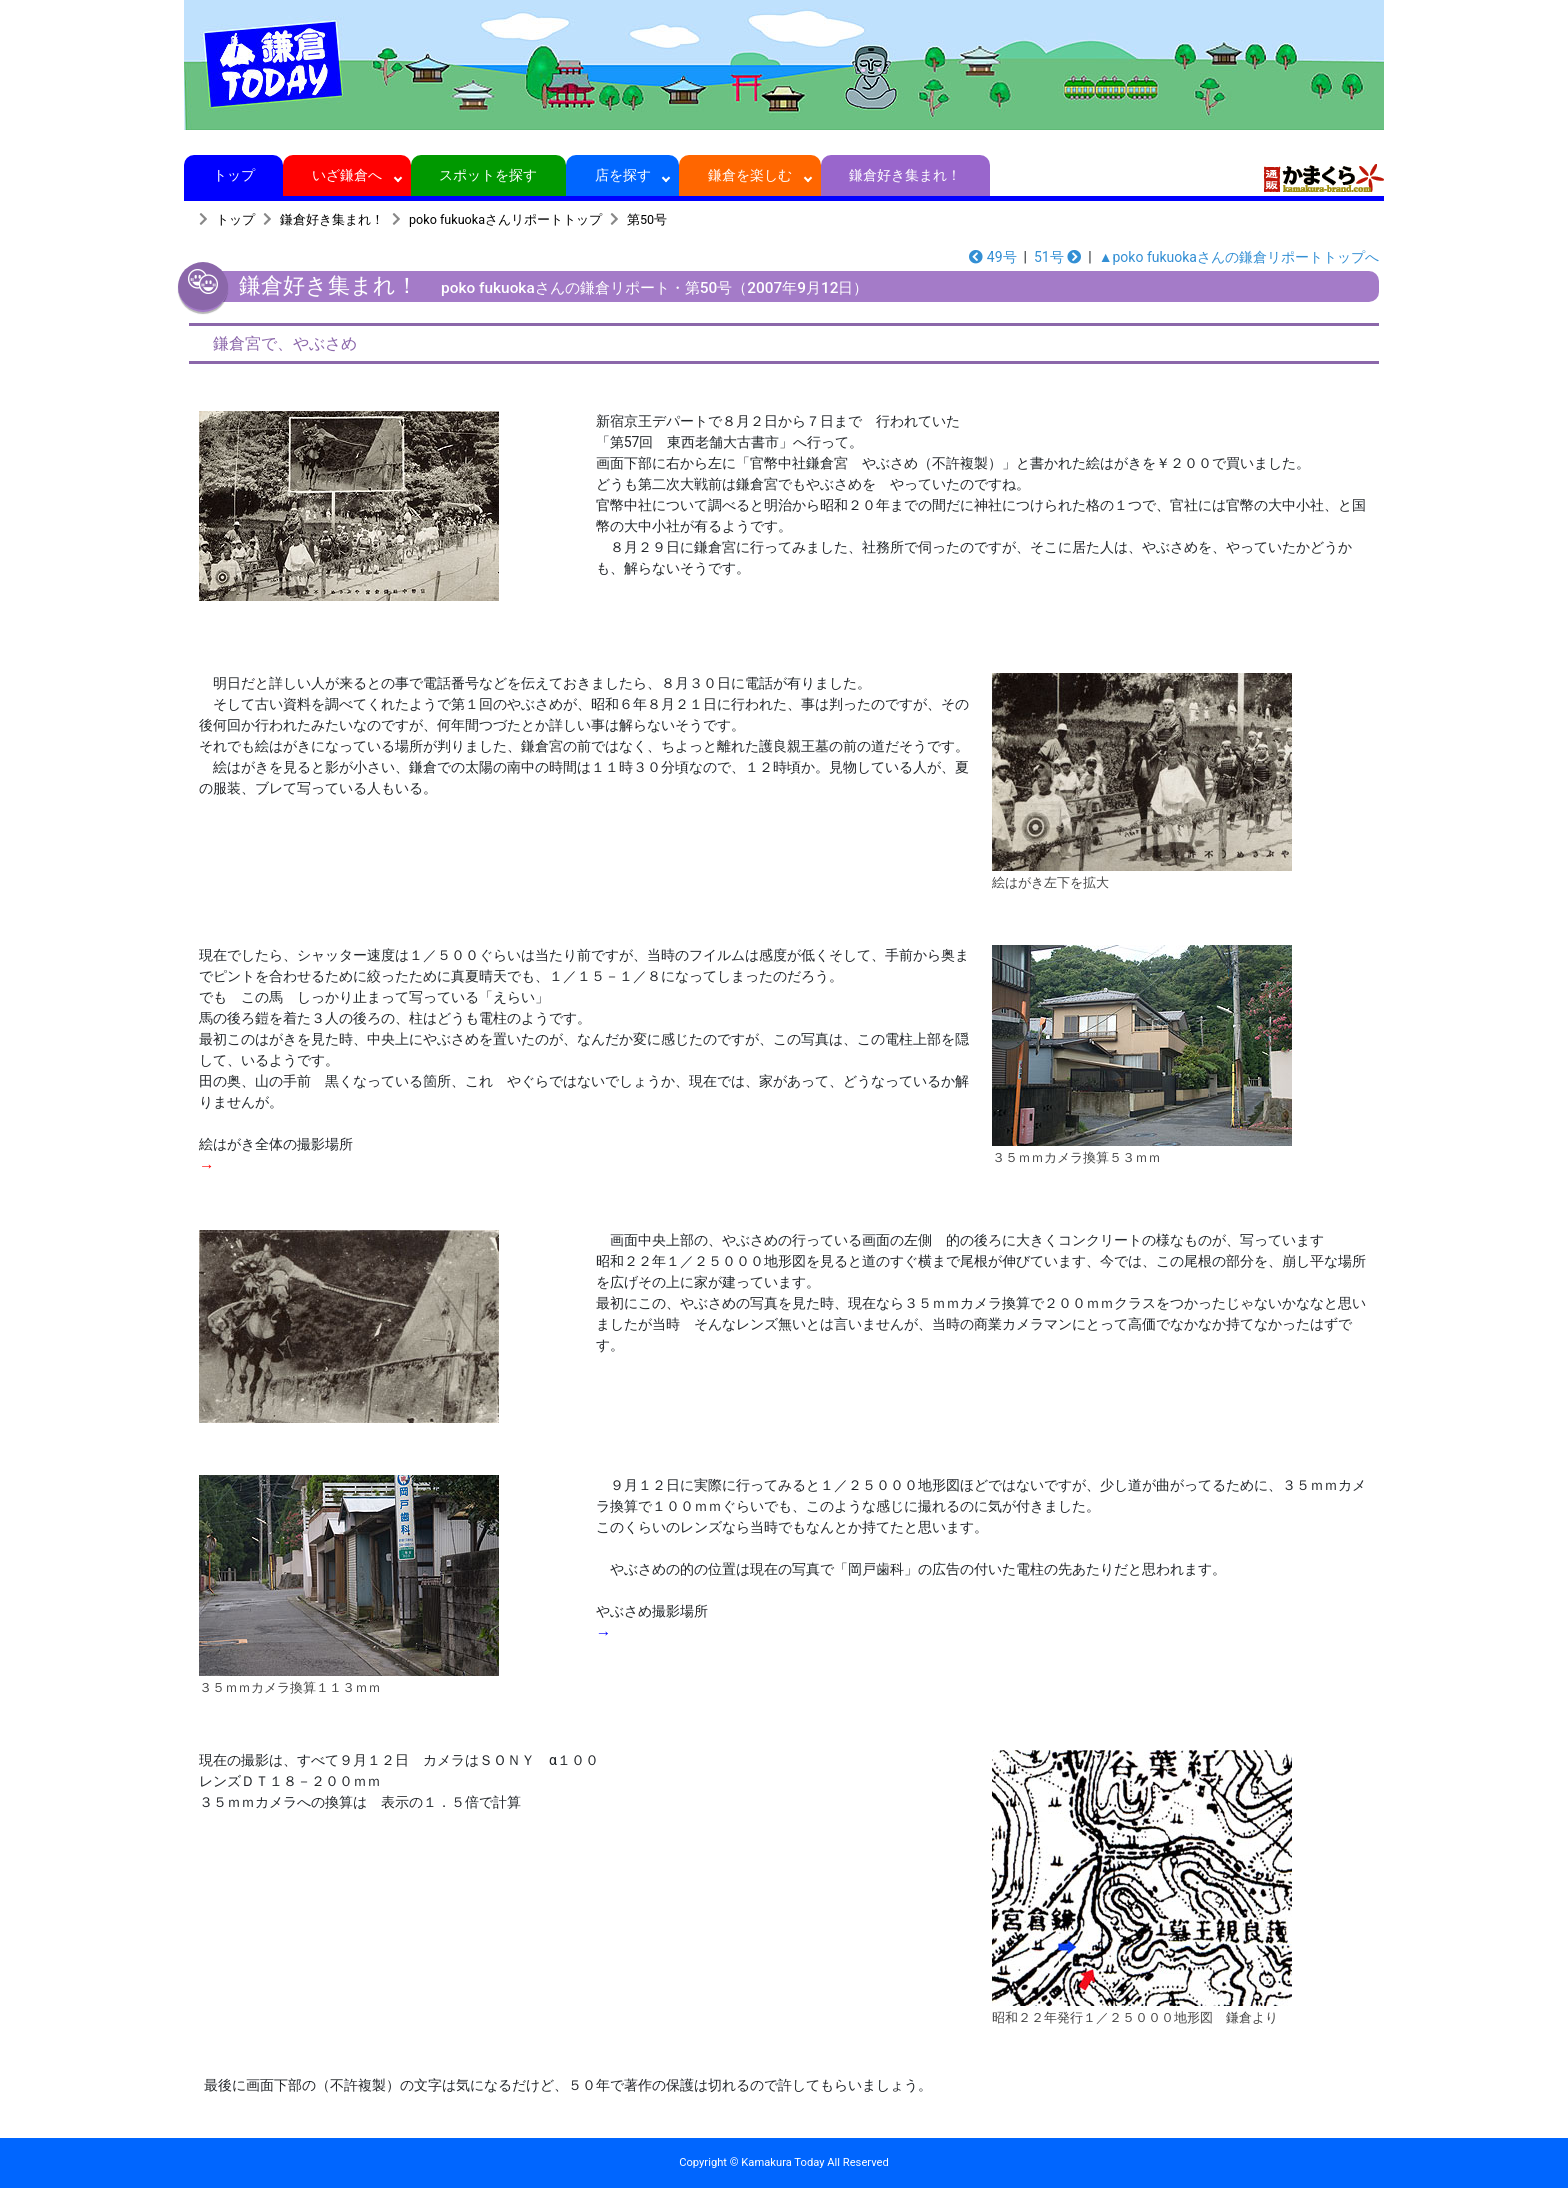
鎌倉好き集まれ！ (905, 175)
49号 (992, 257)
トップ (233, 175)
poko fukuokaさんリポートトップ (505, 219)
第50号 (647, 219)
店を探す (622, 175)
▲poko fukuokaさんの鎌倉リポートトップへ (1239, 257)
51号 (1057, 257)
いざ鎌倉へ (347, 175)
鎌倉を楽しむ (750, 175)
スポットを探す (488, 175)
